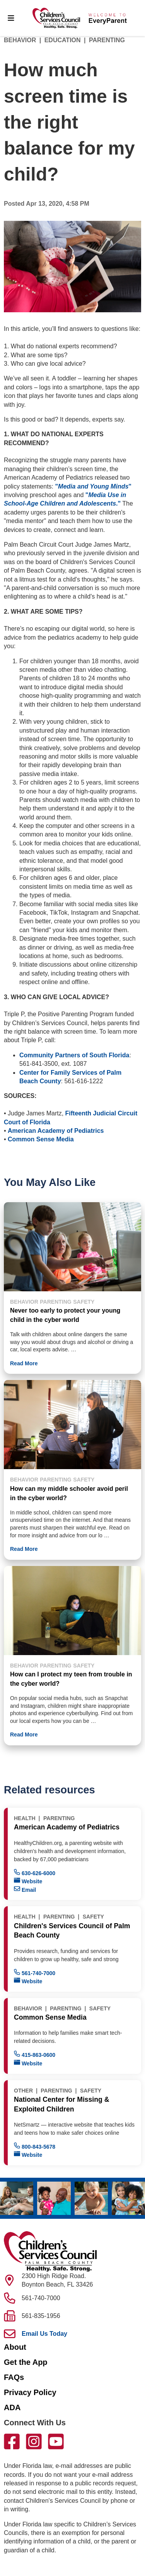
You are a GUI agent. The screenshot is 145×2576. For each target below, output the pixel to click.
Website (28, 1880)
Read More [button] (24, 1363)
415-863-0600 (34, 2054)
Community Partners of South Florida (74, 1055)
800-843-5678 (34, 2146)
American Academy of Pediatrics (56, 1130)
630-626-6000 (34, 1872)
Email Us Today (44, 2333)
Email (25, 1889)
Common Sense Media (41, 1139)
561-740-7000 (34, 1972)
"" (93, 486)
